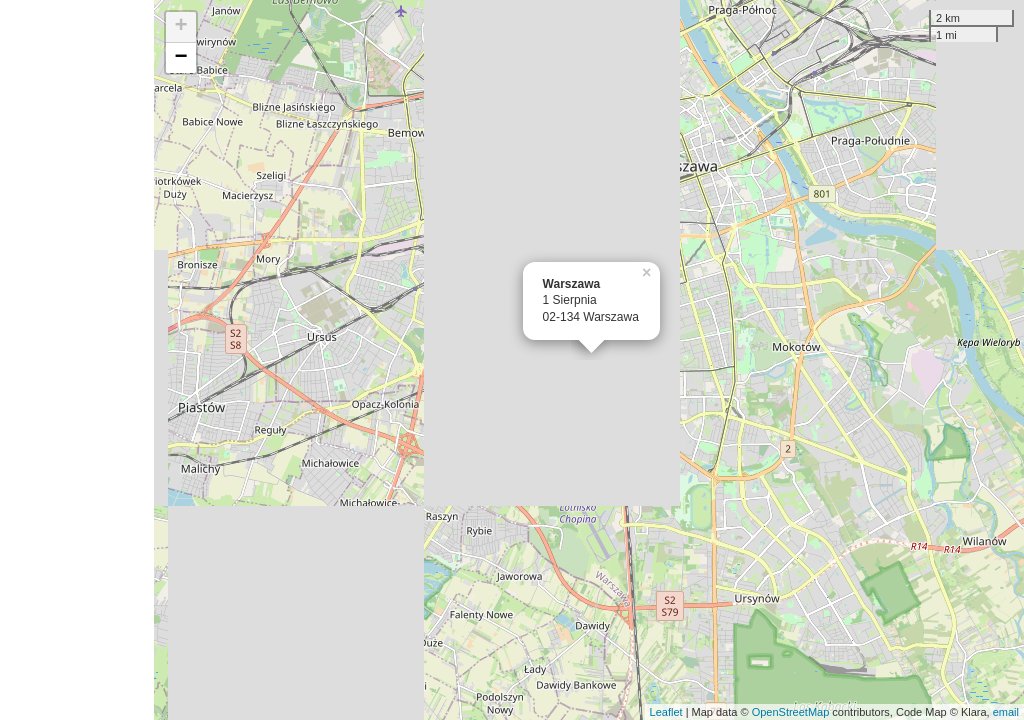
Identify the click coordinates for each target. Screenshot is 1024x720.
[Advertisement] (77, 360)
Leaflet (666, 712)
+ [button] (181, 27)
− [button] (181, 58)
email (1006, 712)
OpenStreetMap (791, 712)
